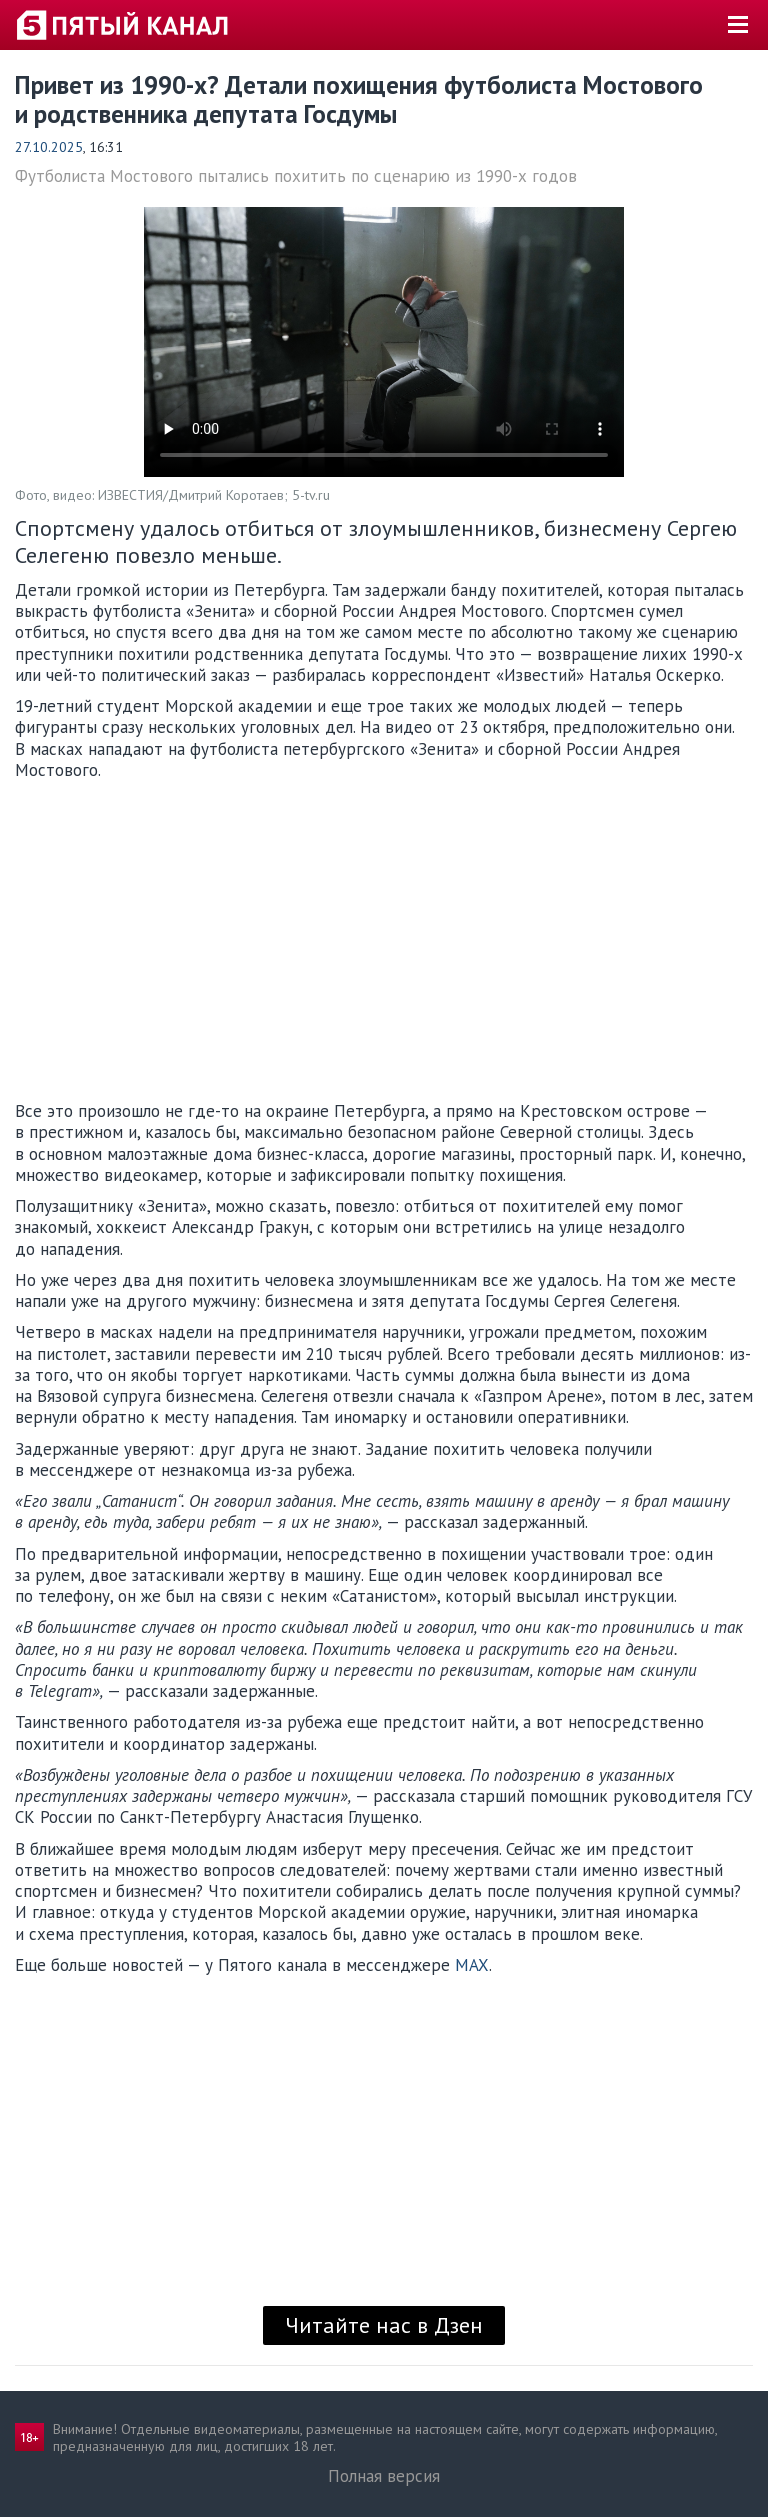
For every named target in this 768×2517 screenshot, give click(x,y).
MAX (472, 1965)
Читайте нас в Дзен (384, 2325)
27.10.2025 (49, 147)
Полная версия (384, 2476)
